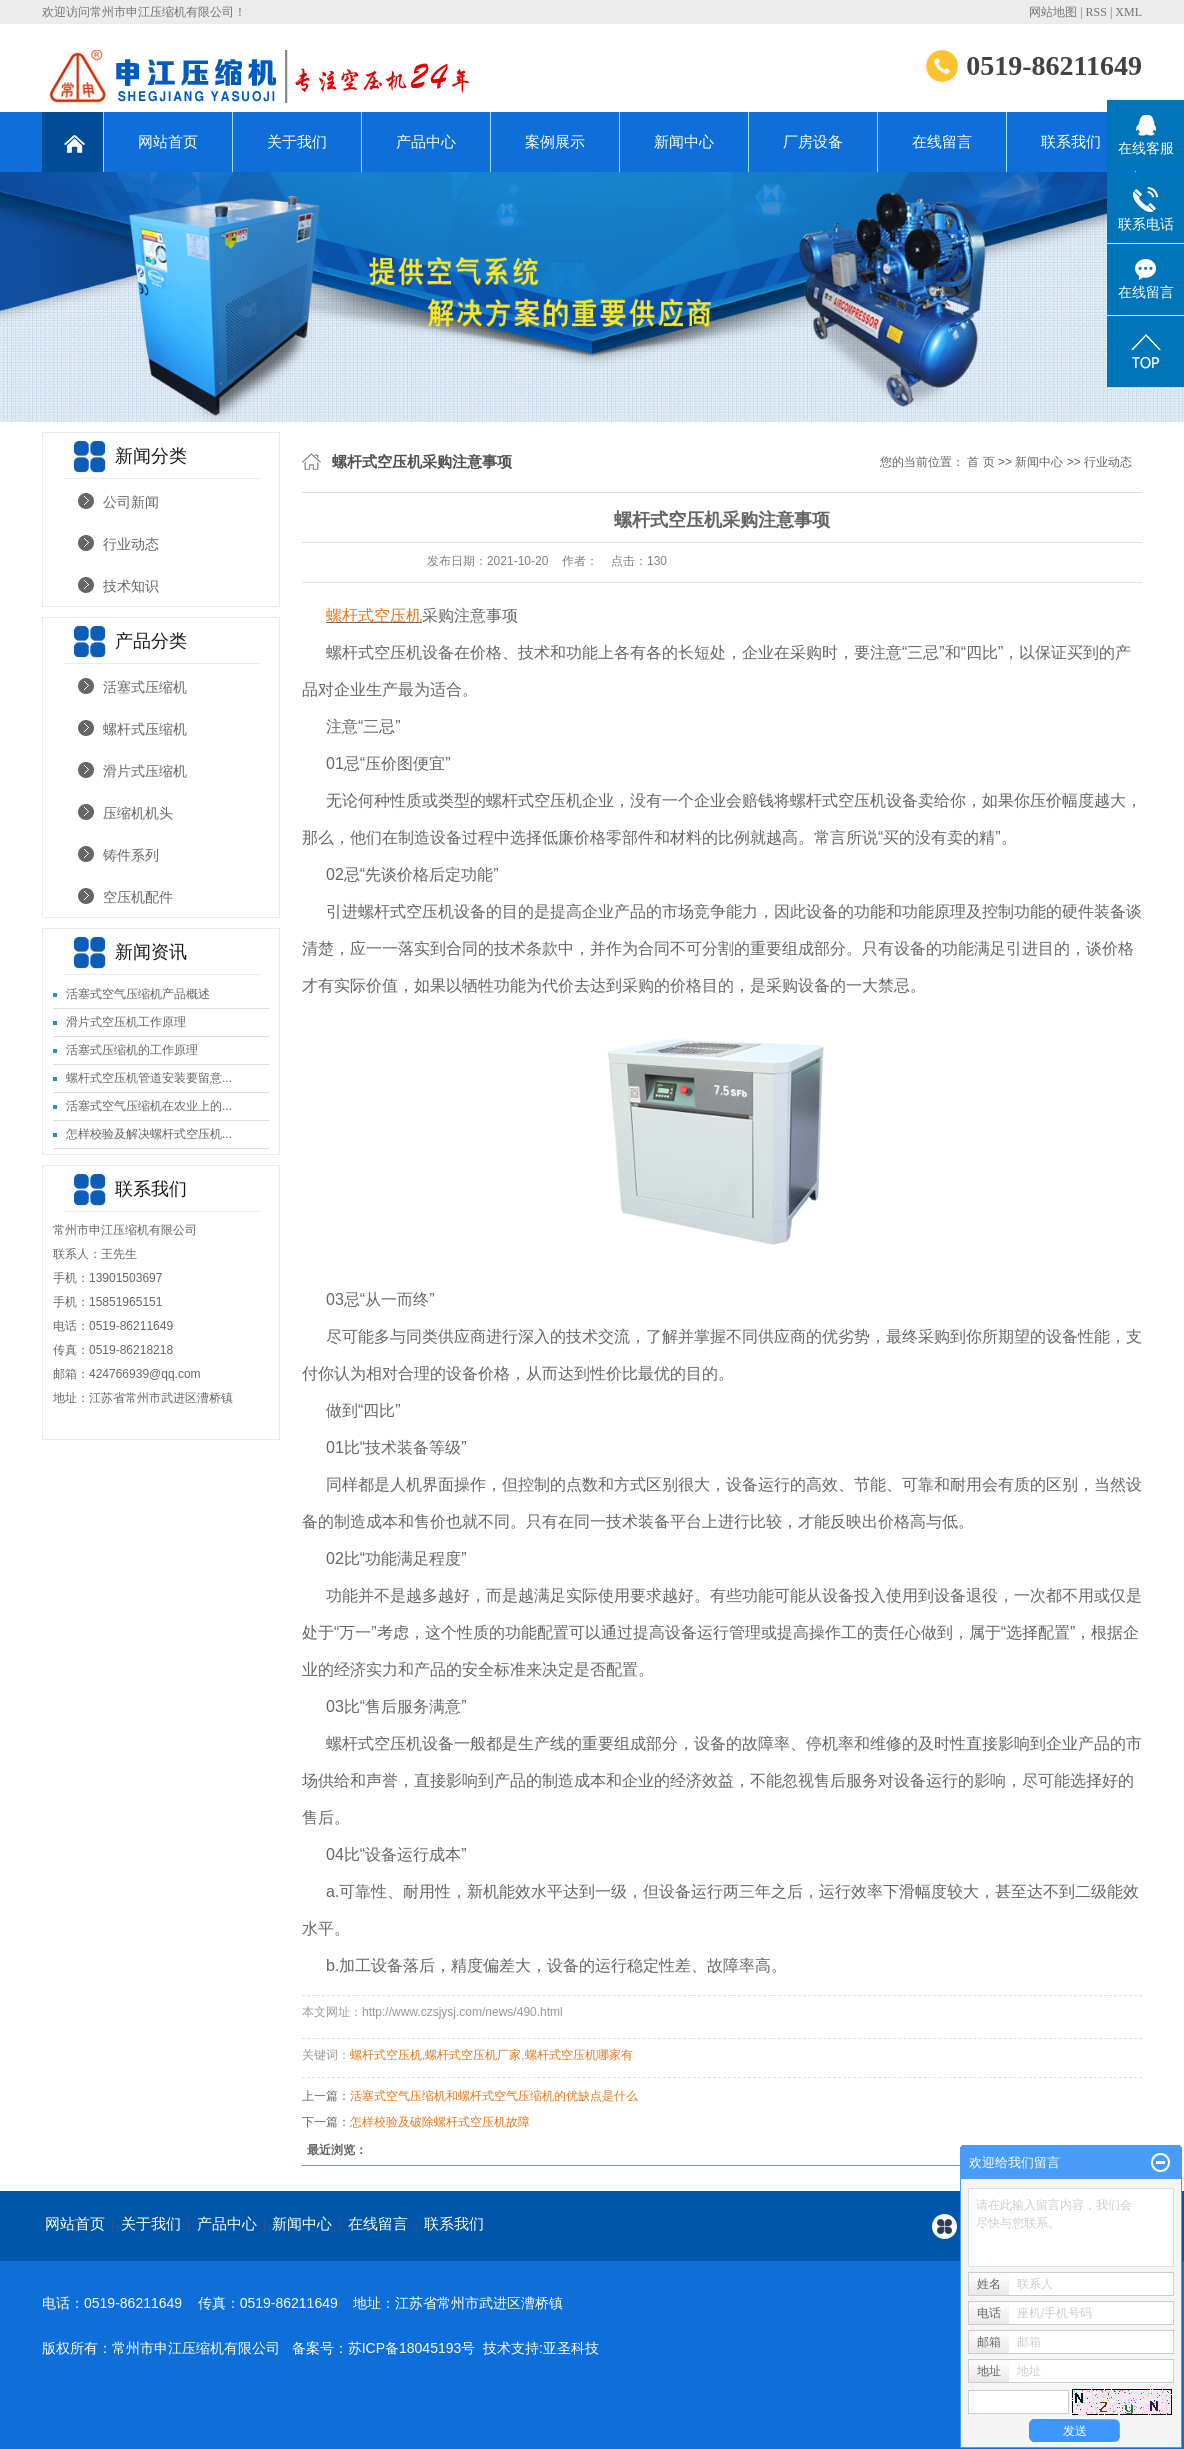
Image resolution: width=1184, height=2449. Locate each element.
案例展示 (555, 141)
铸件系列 (131, 855)
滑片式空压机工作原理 (126, 1022)
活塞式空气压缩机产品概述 (138, 994)
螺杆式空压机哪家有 (579, 2055)
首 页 (980, 462)
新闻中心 (684, 141)
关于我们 (297, 141)
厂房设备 (813, 141)
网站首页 (168, 141)
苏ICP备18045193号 (412, 2348)
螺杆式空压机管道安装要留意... (149, 1078)
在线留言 (942, 141)
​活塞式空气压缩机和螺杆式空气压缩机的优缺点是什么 (494, 2096)
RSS (1096, 12)
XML (1128, 12)
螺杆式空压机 (386, 2055)
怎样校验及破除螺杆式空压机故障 (440, 2122)
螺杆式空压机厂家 (473, 2055)
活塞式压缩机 (145, 687)
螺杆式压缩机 (145, 729)
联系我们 (1071, 141)
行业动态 (131, 544)
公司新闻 (131, 502)
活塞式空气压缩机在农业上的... (149, 1106)
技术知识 (131, 586)
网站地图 (1053, 12)
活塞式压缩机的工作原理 (132, 1050)
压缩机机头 (138, 813)
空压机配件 (138, 897)
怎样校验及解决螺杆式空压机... (149, 1134)
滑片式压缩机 (145, 771)
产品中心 (426, 141)
